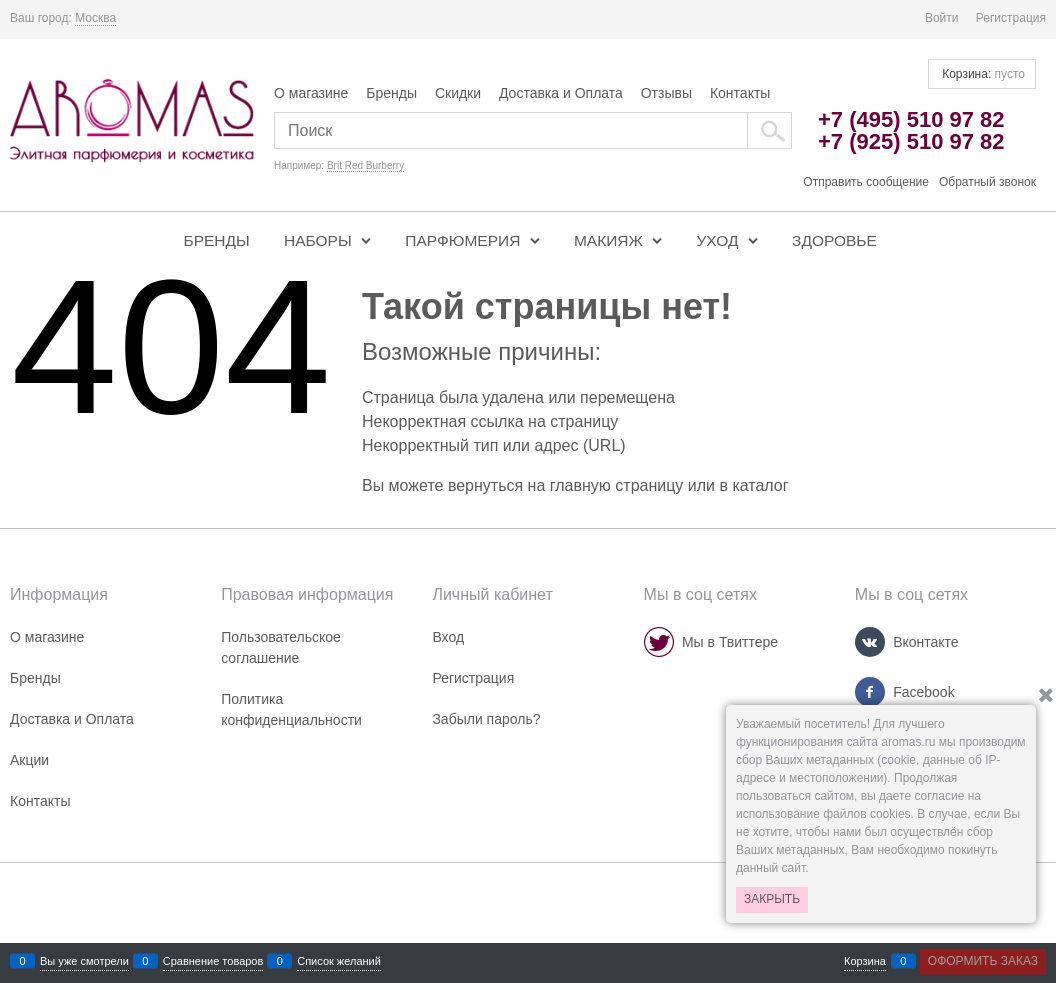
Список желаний (339, 961)
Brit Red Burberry (365, 165)
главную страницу (617, 485)
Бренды (391, 93)
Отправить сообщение (866, 182)
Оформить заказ (983, 961)
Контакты (740, 93)
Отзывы (666, 93)
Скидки (458, 93)
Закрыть (772, 899)
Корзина (865, 961)
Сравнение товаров (213, 961)
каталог (760, 485)
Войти (942, 18)
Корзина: (982, 74)
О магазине (311, 93)
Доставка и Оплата (561, 93)
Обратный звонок (987, 182)
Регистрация (1011, 18)
